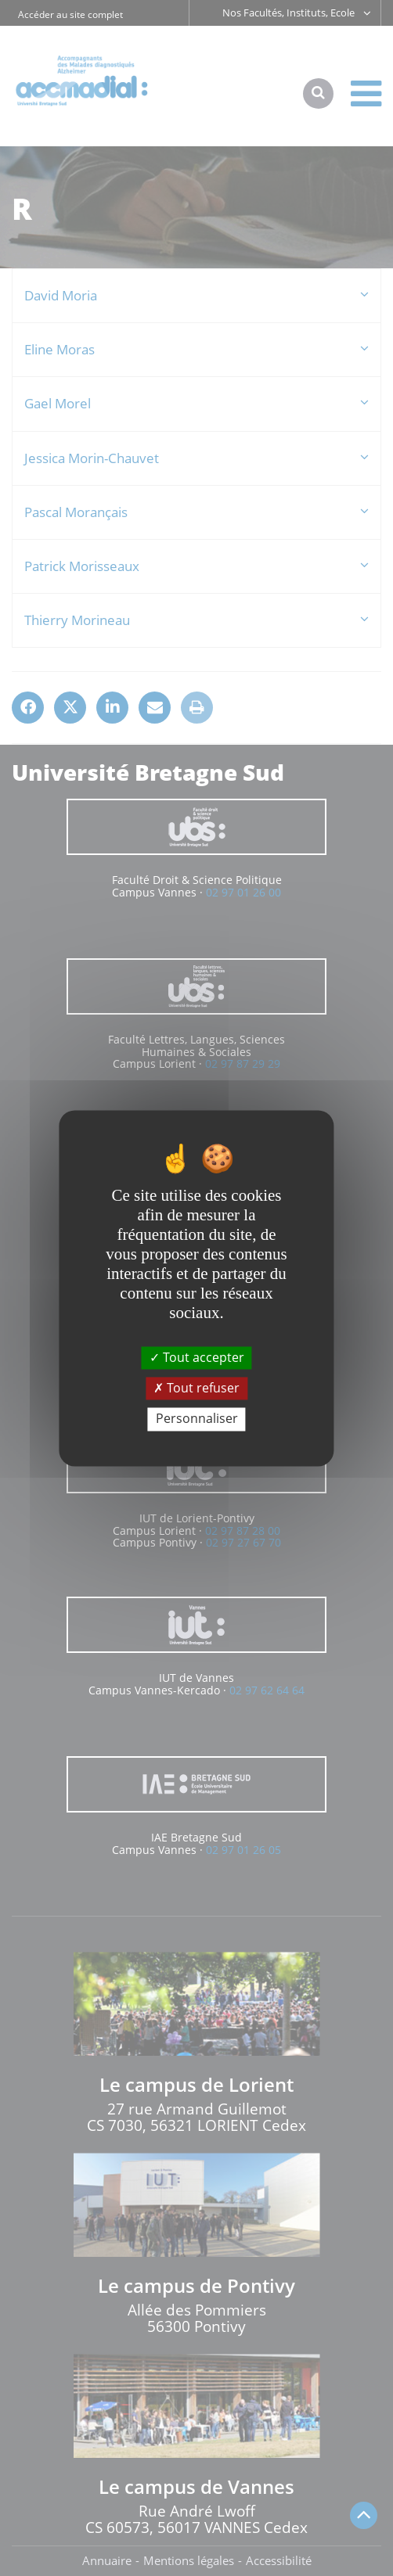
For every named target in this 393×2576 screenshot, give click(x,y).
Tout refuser (196, 1388)
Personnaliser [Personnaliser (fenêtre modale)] (197, 1419)
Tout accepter (197, 1357)
